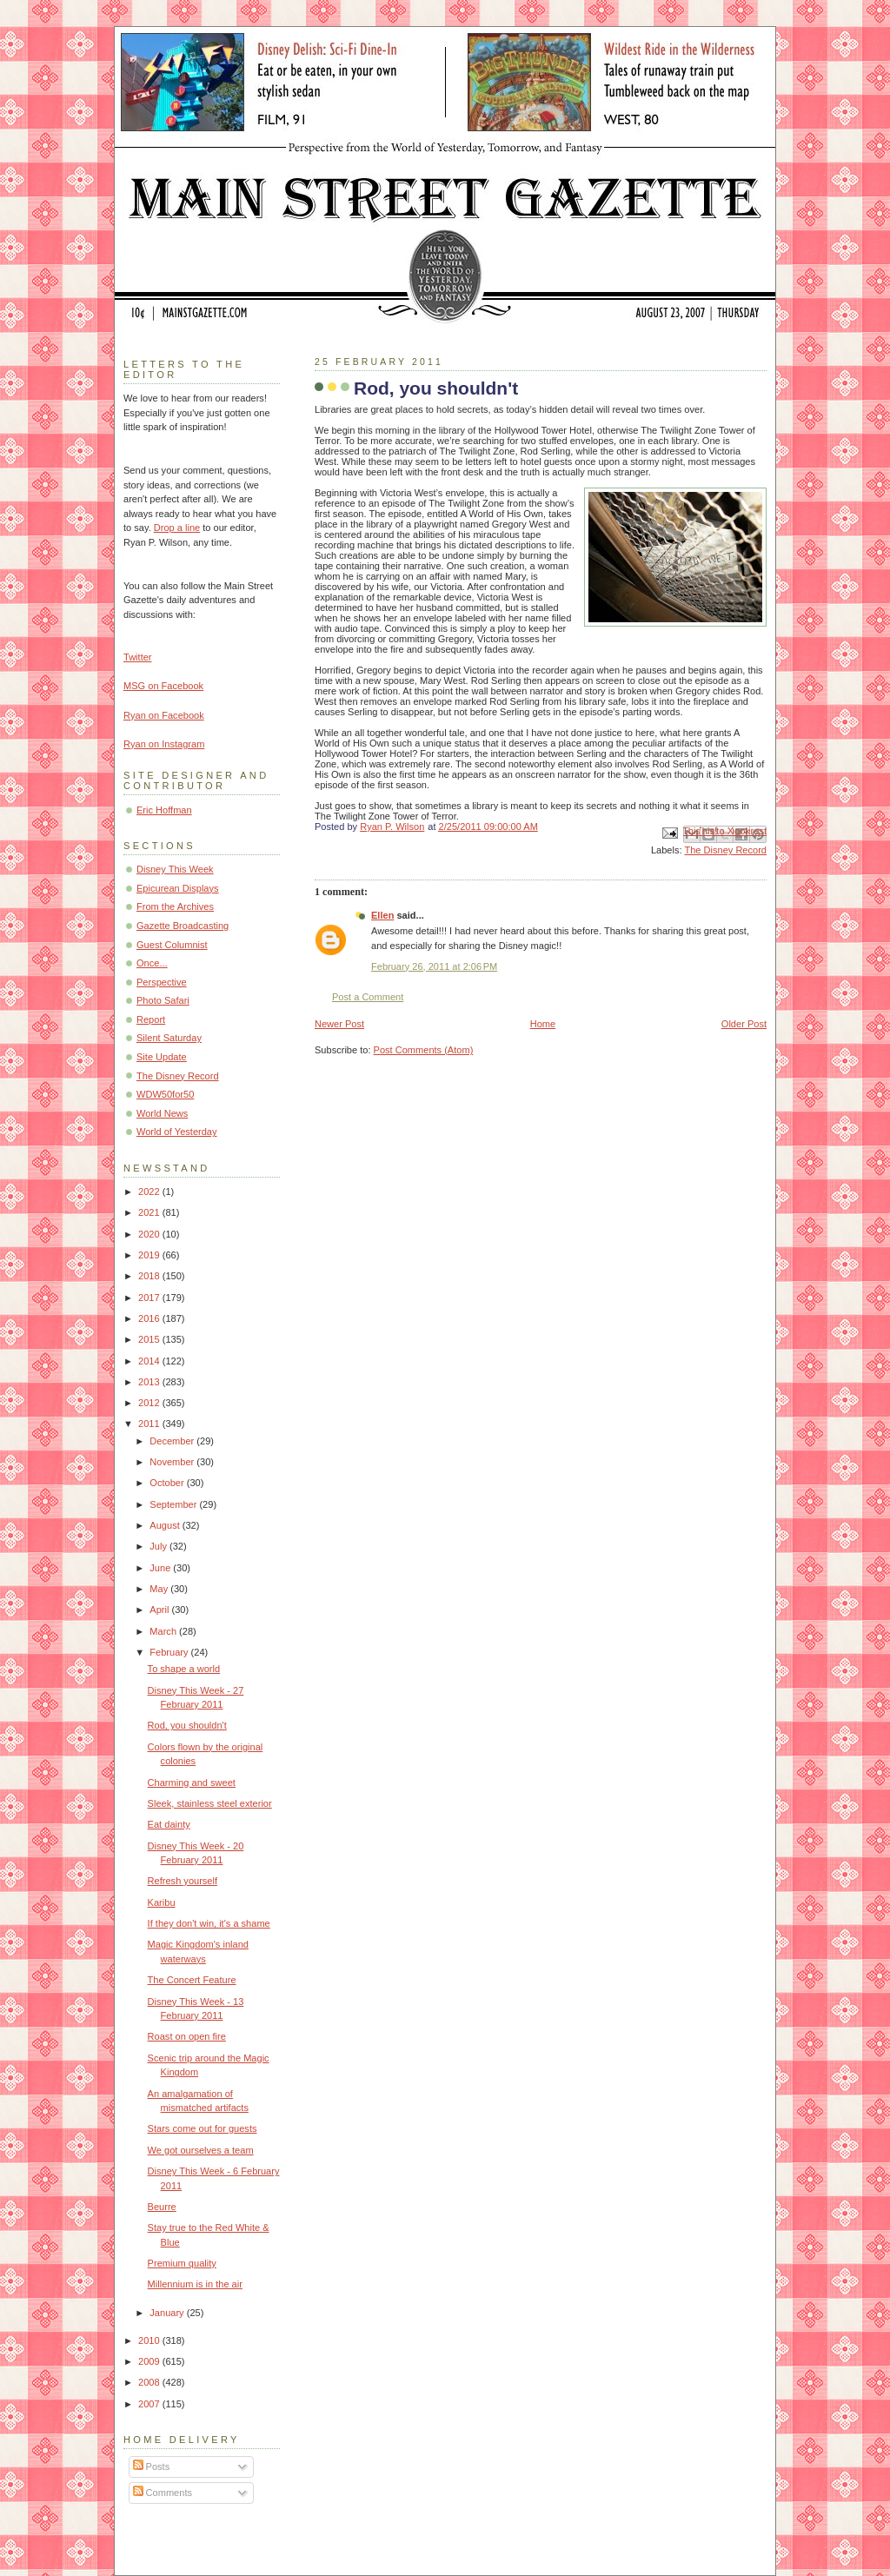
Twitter (137, 657)
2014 (150, 1361)
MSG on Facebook (163, 686)
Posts (151, 2466)
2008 (150, 2382)
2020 (150, 1234)
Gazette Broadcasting (182, 925)
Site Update (161, 1057)
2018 (150, 1276)
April (160, 1609)
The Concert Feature (192, 1980)
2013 (150, 1382)
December (172, 1441)
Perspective (161, 982)
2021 (150, 1212)
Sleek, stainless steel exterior (210, 1803)
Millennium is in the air (195, 2284)
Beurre (162, 2206)
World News (162, 1113)
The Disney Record (725, 850)
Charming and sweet (192, 1782)
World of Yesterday (176, 1131)
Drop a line (177, 527)
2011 (150, 1423)
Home (542, 1024)
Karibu (162, 1902)
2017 (150, 1297)
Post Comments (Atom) (424, 1050)
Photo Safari (162, 1000)
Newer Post (339, 1024)
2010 (150, 2340)
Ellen (382, 915)
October (167, 1482)
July (159, 1546)
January (167, 2312)
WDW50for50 (165, 1094)
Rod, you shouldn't (187, 1725)
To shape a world (184, 1668)
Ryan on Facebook (163, 715)
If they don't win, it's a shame (209, 1923)
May (159, 1588)
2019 (150, 1255)
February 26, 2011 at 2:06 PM (434, 966)
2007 (150, 2404)
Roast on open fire (187, 2036)
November (172, 1462)
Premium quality (182, 2263)
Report (150, 1019)
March (164, 1631)
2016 (150, 1318)
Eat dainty (169, 1824)
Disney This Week (175, 869)
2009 (150, 2361)
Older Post (744, 1024)
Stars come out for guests (202, 2128)
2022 (150, 1191)
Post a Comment (367, 997)
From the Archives (175, 906)
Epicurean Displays (177, 888)
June (161, 1568)
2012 (150, 1403)
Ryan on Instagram (163, 744)
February (169, 1652)
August (165, 1525)
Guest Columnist (172, 944)
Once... (152, 963)
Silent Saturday (169, 1037)
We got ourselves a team (201, 2150)
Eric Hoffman (164, 810)
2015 (150, 1339)
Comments (162, 2492)
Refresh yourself (182, 1881)
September (174, 1504)
